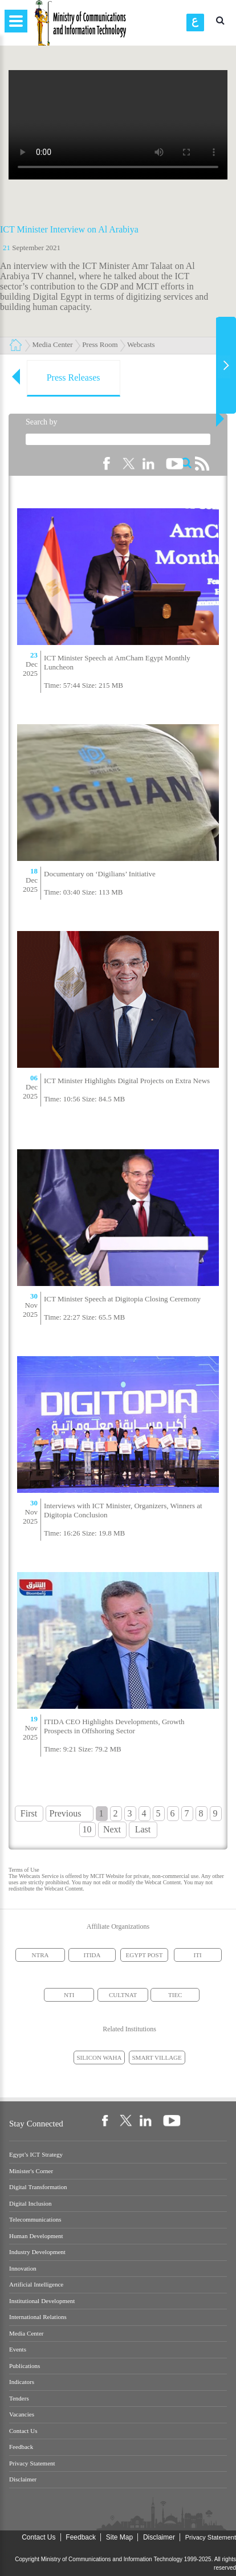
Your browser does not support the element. (118, 124)
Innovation (22, 2268)
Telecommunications (35, 2219)
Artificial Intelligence (36, 2284)
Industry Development (37, 2252)
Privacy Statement (32, 2463)
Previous (66, 1813)
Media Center (53, 344)
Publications (24, 2366)
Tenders (19, 2398)
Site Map (119, 2537)
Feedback (21, 2447)
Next (112, 1829)
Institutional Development (42, 2301)
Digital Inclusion (30, 2204)
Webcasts (141, 344)
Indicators (21, 2382)
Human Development (36, 2236)
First (29, 1813)
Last (143, 1829)
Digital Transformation (38, 2187)
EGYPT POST (144, 1955)
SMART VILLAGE (157, 2057)
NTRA (40, 1955)
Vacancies (21, 2414)
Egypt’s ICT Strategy (36, 2155)
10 (87, 1829)
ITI (198, 1955)
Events (17, 2349)
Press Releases (73, 377)
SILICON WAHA (99, 2057)
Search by (42, 422)
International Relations (38, 2317)
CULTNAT (123, 1994)
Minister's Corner (31, 2171)
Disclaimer (22, 2479)
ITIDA (92, 1955)
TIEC (175, 1994)
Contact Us (23, 2431)
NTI (69, 1994)
